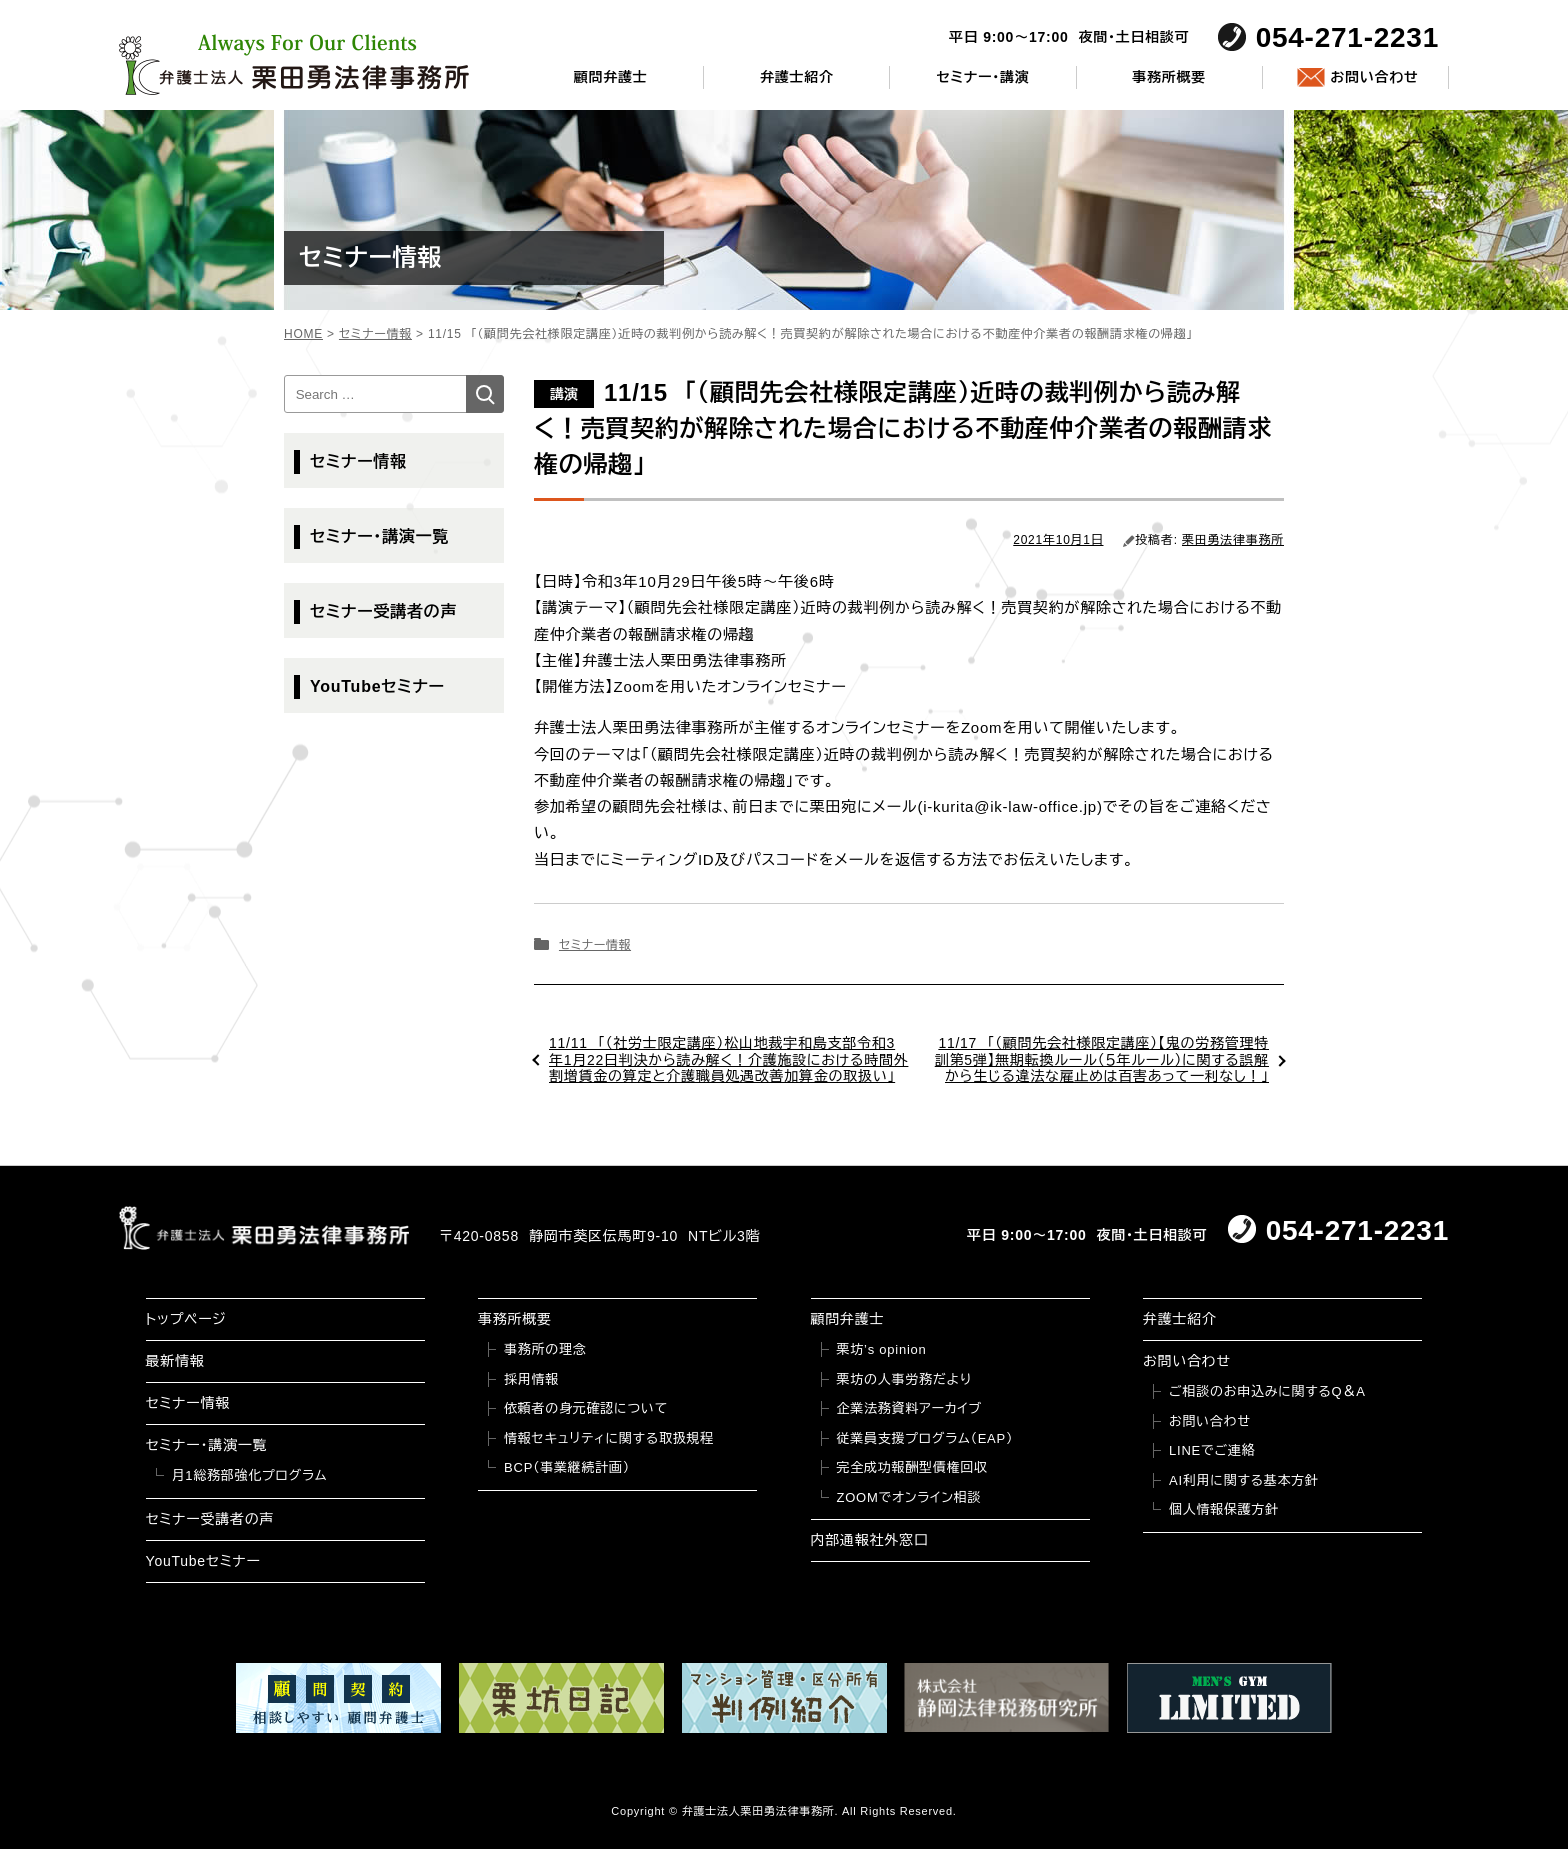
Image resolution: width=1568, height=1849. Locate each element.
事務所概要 (1169, 77)
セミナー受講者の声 (383, 611)
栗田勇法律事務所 (1233, 540)
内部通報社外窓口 (870, 1540)
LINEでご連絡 (1212, 1450)
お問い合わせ (1374, 77)
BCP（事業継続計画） (567, 1467)
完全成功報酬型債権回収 (912, 1467)
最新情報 (175, 1361)
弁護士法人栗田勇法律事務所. (760, 1811)
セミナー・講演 (982, 77)
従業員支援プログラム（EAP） (925, 1438)
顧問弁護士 (611, 77)
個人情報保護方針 (1224, 1509)
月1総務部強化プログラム (250, 1475)
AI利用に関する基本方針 (1244, 1480)
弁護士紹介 (797, 77)
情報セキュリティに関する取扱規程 (609, 1438)
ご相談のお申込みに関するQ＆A (1267, 1391)
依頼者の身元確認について (586, 1408)
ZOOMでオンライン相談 (909, 1497)
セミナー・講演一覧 (379, 536)
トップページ (186, 1319)
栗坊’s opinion (882, 1349)
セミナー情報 (595, 945)
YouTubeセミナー (377, 686)
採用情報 (531, 1379)
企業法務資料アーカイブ (910, 1408)
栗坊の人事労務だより (904, 1379)
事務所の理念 (545, 1349)
